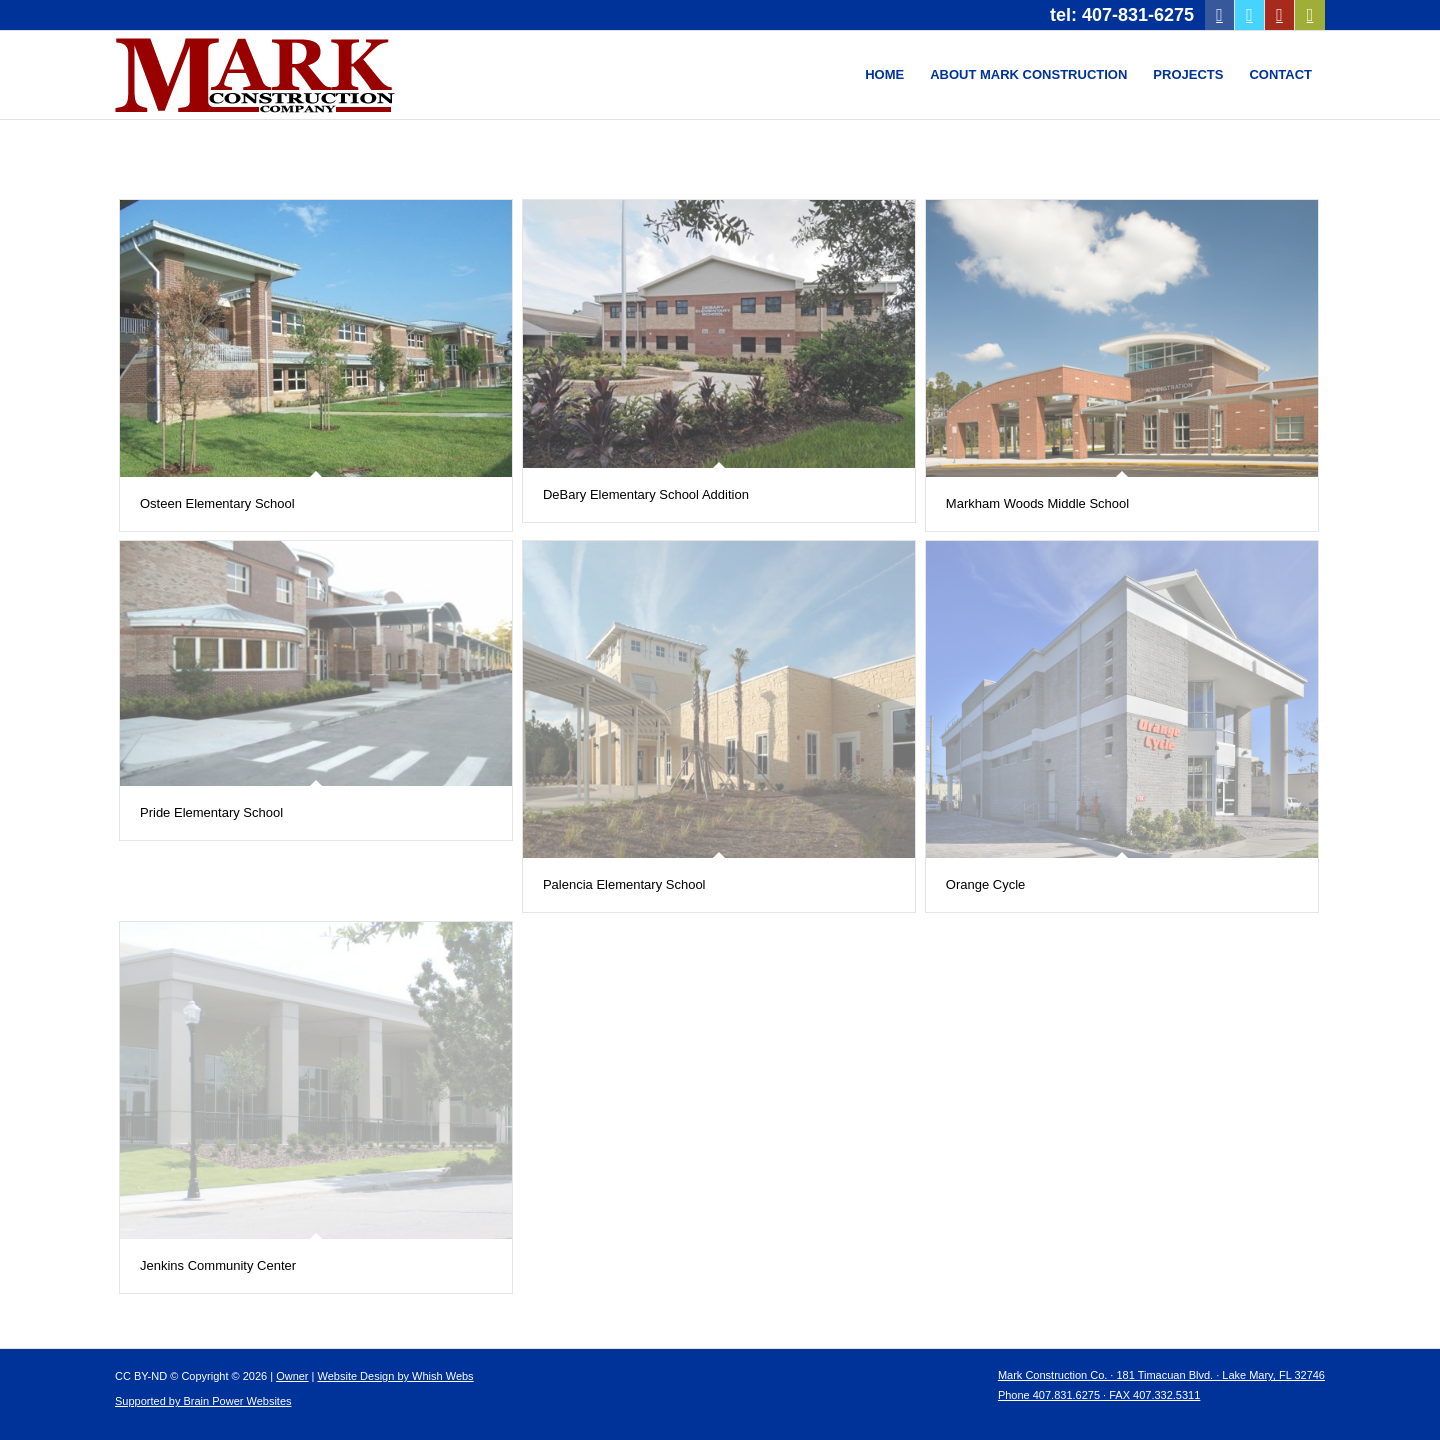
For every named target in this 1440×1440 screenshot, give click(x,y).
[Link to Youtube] (1279, 15)
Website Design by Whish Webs (396, 1376)
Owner (292, 1376)
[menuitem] (884, 75)
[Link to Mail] (1310, 15)
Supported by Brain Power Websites (203, 1401)
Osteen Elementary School (217, 503)
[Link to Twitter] (1249, 15)
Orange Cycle (985, 884)
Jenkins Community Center (218, 1265)
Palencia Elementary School (624, 884)
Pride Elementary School (211, 812)
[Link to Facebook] (1219, 15)
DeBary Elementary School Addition (646, 494)
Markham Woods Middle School (1037, 503)
